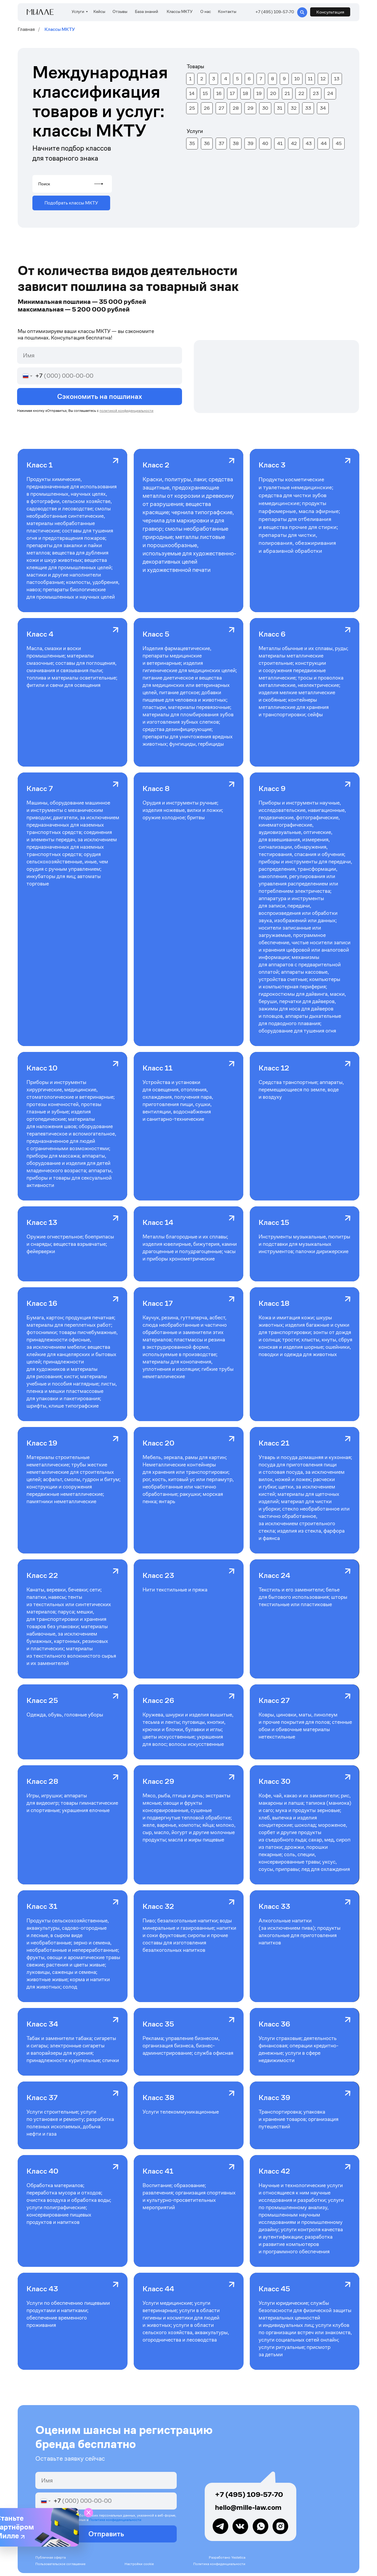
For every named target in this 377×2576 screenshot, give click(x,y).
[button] (330, 11)
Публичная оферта (50, 2557)
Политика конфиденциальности (219, 2564)
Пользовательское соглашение (60, 2564)
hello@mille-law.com (248, 2507)
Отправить (106, 2534)
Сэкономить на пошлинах (99, 396)
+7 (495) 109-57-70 (249, 2494)
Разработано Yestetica (227, 2557)
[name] (99, 355)
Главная (26, 29)
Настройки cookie (139, 2564)
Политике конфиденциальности (115, 2519)
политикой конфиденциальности (126, 410)
